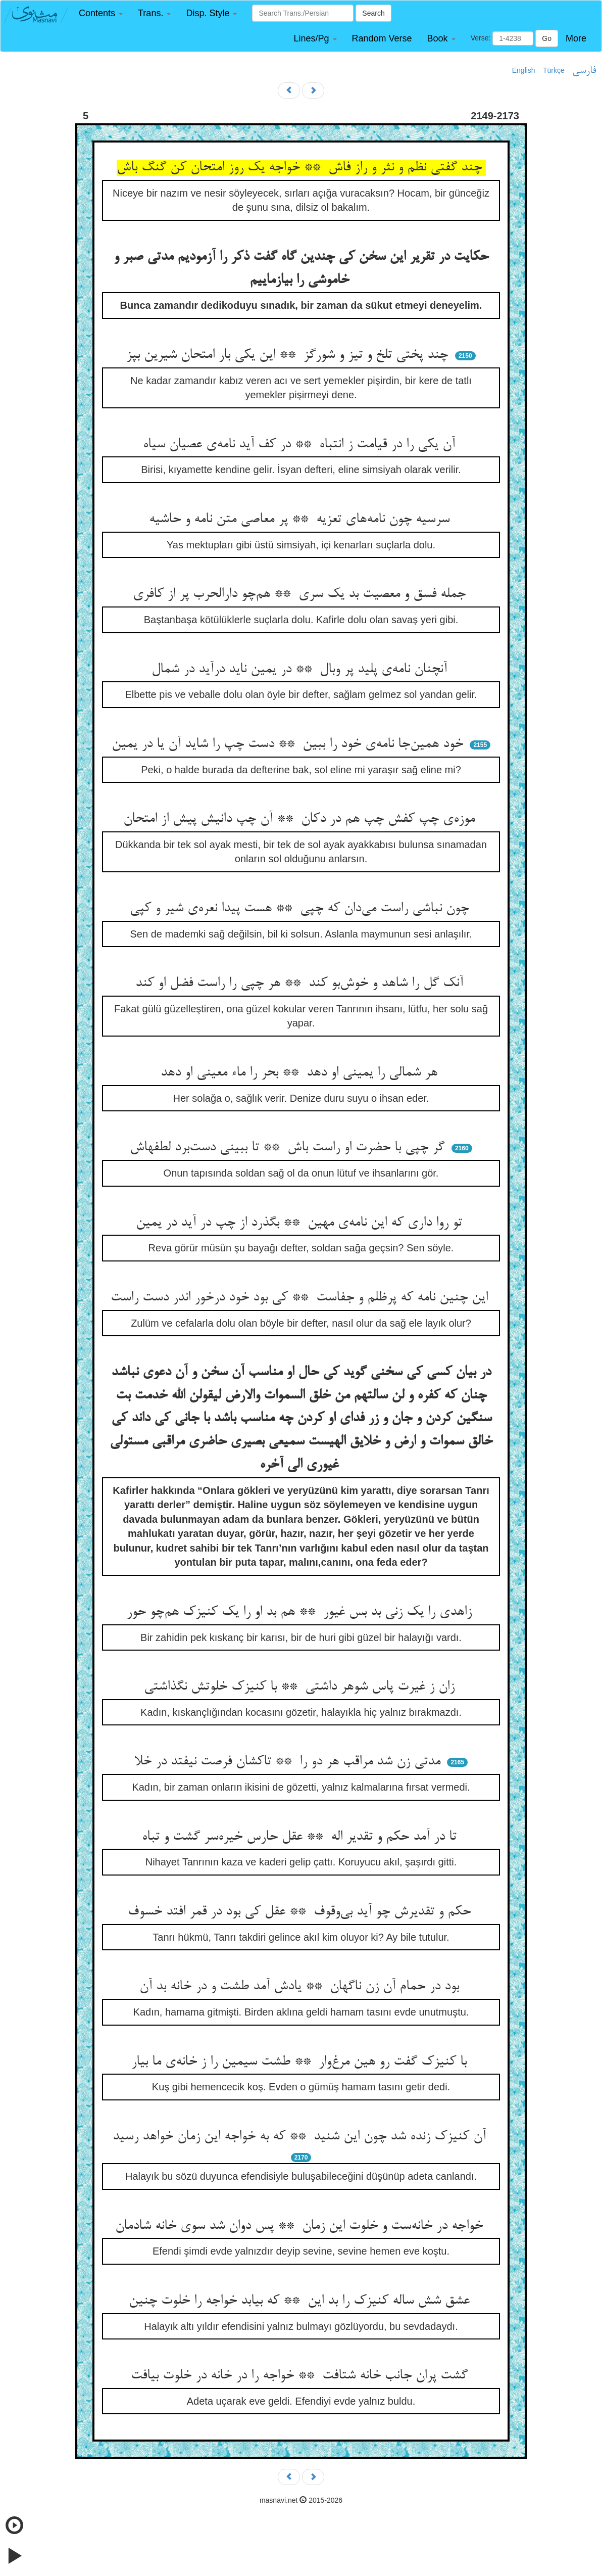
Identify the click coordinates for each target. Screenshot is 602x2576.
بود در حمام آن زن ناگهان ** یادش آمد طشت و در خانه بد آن (301, 1987)
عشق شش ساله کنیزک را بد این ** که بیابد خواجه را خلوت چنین (301, 2301)
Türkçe (554, 70)
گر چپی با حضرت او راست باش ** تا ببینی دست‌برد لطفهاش (289, 1148)
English (523, 70)
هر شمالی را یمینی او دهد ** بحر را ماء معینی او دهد (301, 1073)
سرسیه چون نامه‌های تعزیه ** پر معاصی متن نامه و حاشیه (301, 519)
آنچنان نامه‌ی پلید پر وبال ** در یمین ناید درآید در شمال (301, 670)
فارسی (584, 71)
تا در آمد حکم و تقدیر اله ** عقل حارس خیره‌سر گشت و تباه (301, 1837)
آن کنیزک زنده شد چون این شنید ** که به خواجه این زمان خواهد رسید (301, 2137)
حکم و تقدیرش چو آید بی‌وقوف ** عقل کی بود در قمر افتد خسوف (301, 1912)
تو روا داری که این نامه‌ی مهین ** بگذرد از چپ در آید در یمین (301, 1223)
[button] (100, 13)
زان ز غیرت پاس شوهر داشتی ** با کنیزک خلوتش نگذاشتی (301, 1687)
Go (546, 38)
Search (373, 13)
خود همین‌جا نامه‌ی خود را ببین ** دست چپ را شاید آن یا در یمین (289, 744)
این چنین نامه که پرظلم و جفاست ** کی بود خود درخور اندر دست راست (301, 1298)
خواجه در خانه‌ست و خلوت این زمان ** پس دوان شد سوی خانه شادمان (301, 2226)
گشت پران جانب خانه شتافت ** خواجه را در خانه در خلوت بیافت (301, 2376)
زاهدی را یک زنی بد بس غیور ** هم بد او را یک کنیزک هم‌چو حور (301, 1612)
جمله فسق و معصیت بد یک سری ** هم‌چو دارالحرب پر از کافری (301, 594)
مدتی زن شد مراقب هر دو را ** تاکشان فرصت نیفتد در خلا (289, 1762)
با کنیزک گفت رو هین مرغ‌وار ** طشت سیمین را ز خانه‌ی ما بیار (301, 2062)
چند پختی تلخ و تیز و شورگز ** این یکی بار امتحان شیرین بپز (289, 355)
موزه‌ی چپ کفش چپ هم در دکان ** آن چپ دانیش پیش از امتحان (301, 819)
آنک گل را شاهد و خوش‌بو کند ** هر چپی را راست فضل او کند (301, 983)
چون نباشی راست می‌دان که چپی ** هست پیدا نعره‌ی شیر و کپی (301, 909)
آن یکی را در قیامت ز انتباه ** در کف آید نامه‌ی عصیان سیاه (301, 445)
